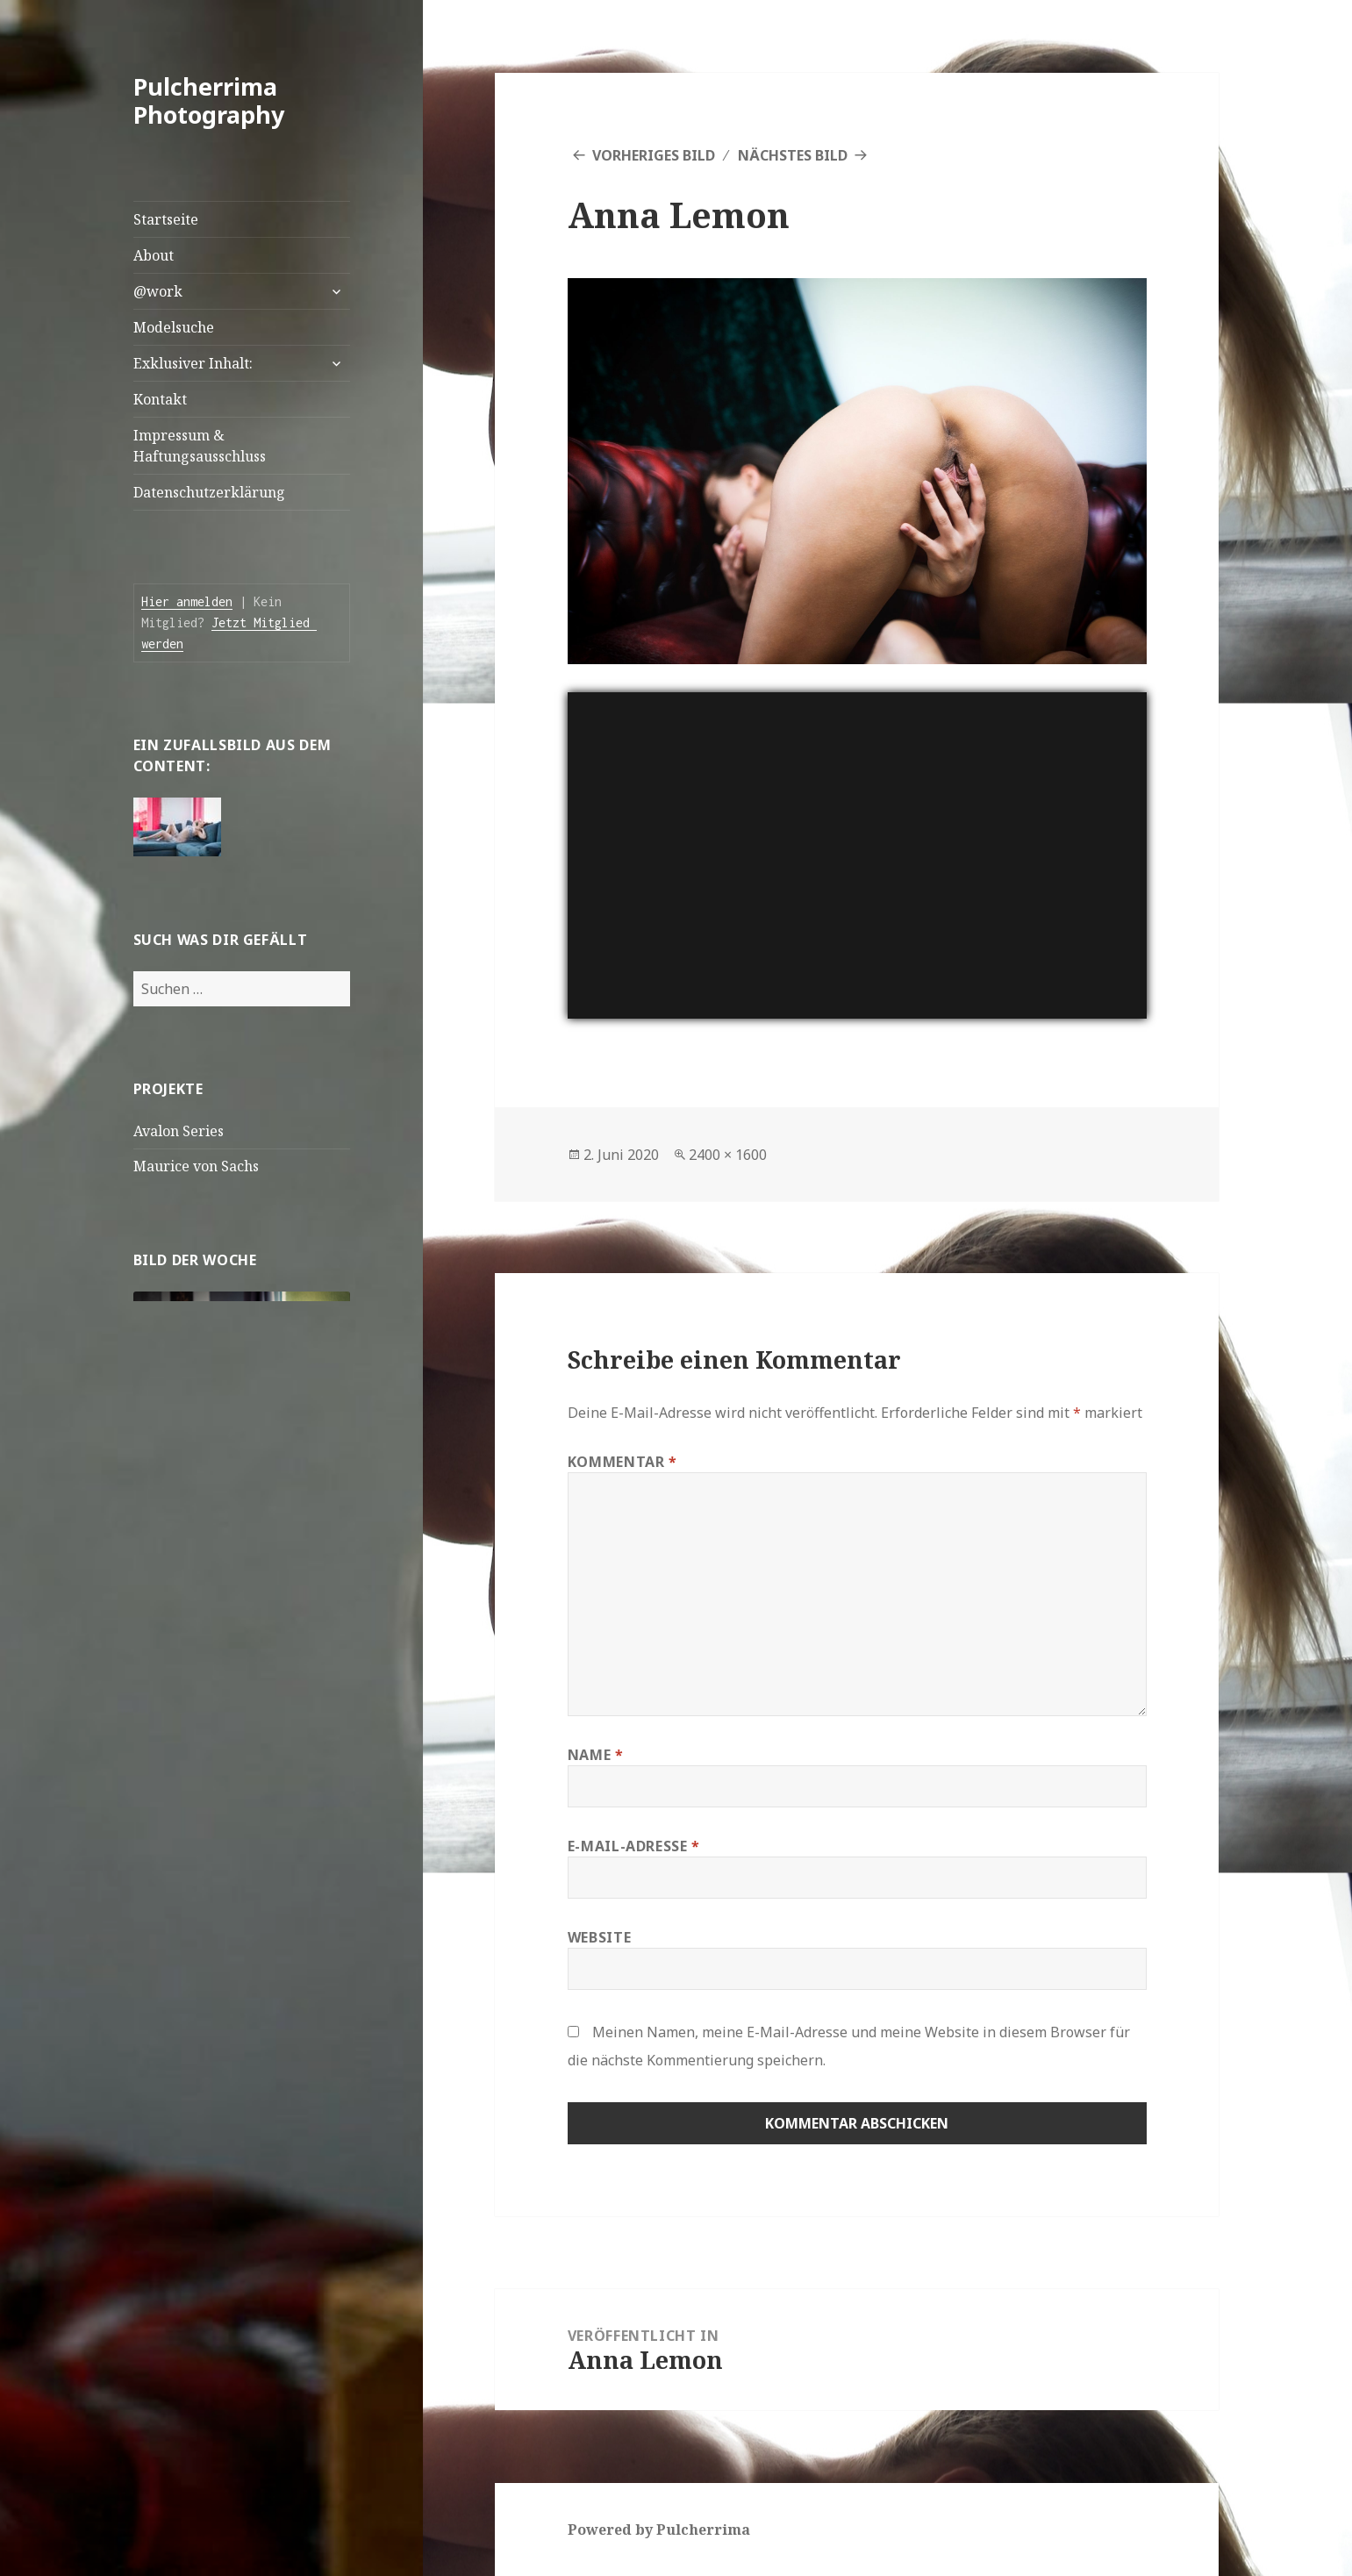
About (153, 255)
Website (599, 1937)
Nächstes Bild (793, 155)
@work (157, 291)
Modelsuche (173, 327)
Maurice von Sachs (196, 1166)
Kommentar (622, 1461)
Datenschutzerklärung (209, 492)
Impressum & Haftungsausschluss (199, 446)
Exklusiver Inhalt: (193, 363)
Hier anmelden (186, 601)
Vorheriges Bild (653, 155)
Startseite (165, 219)
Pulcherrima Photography (208, 100)
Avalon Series (178, 1131)
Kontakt (160, 399)
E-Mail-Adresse (634, 1846)
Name (596, 1754)
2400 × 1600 (728, 1154)
